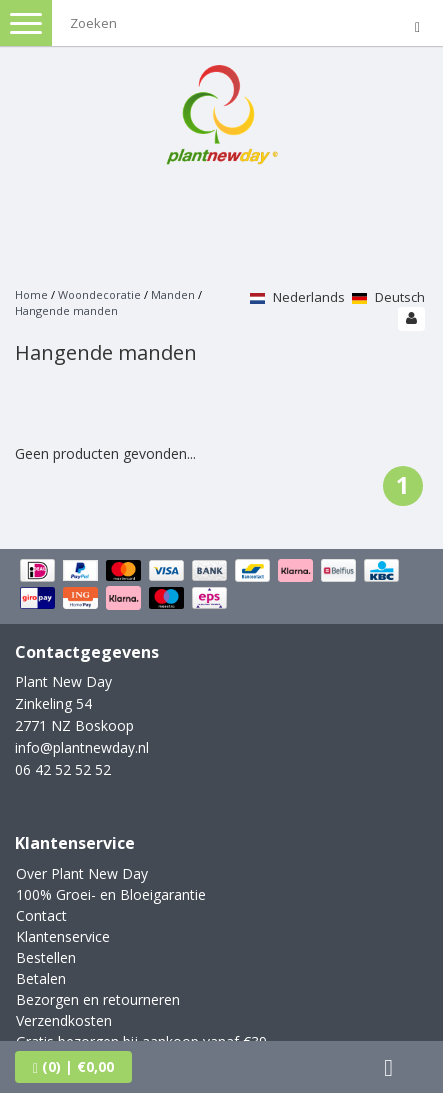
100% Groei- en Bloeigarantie (111, 894)
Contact (41, 915)
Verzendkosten (64, 1020)
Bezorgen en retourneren (98, 999)
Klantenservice (63, 936)
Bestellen (46, 957)
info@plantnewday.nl (82, 747)
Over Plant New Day (82, 873)
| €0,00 (73, 1066)
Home (31, 294)
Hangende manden (66, 310)
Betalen (41, 978)
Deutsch (388, 297)
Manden (174, 294)
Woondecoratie (99, 294)
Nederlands (297, 297)
